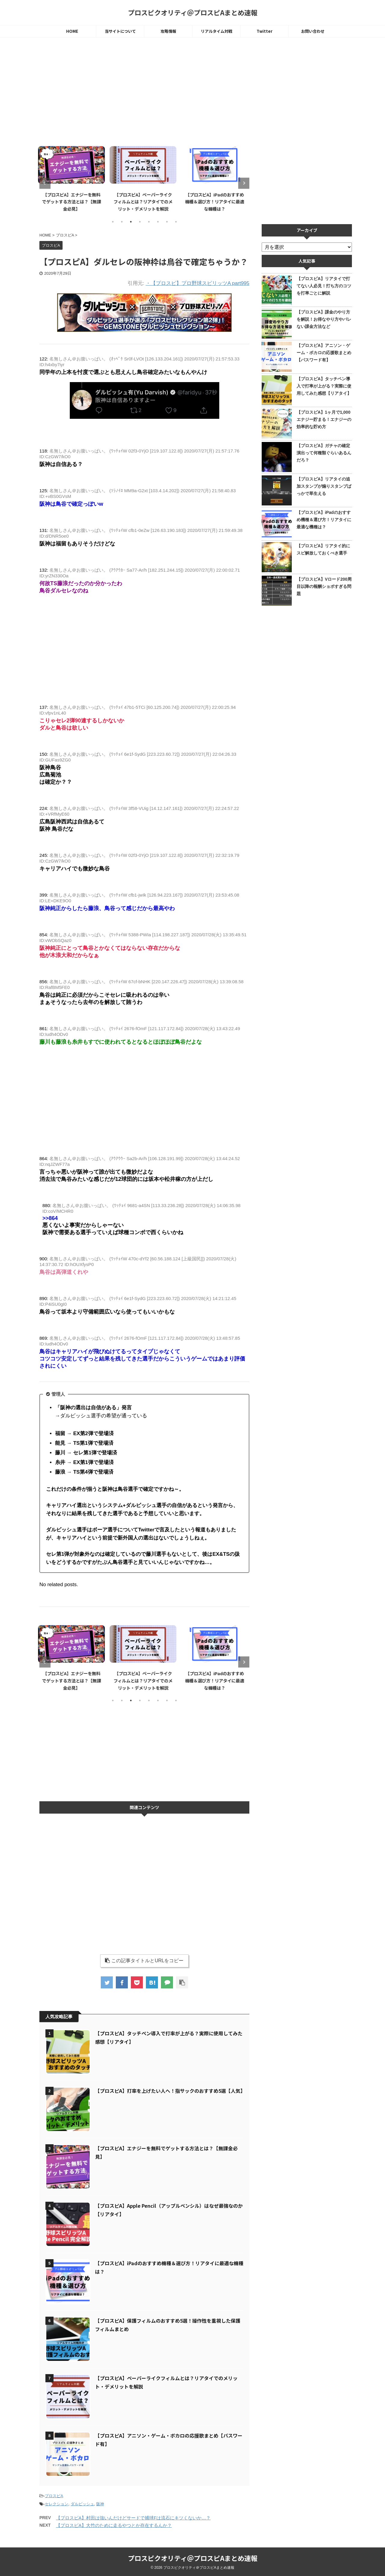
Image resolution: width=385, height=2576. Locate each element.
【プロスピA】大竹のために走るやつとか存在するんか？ (114, 2525)
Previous (45, 183)
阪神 (100, 2504)
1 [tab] (113, 222)
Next (243, 183)
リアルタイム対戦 (216, 31)
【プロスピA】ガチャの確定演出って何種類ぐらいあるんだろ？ (324, 452)
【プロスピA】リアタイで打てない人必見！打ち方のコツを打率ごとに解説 (324, 285)
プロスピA (54, 2496)
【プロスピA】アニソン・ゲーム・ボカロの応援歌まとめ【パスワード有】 (324, 352)
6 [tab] (158, 222)
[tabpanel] (72, 178)
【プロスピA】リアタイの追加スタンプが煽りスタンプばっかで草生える (324, 486)
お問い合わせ (313, 31)
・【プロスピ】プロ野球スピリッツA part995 (197, 283)
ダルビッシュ (82, 2504)
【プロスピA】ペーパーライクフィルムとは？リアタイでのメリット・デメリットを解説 (144, 201)
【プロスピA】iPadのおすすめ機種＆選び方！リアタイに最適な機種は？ (215, 201)
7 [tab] (167, 222)
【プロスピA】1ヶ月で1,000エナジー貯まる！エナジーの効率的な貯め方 (324, 419)
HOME (72, 31)
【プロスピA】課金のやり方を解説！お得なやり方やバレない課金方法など (324, 319)
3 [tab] (131, 222)
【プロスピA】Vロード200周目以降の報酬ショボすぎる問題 (324, 586)
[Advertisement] (144, 92)
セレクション (56, 2504)
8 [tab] (176, 222)
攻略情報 (168, 31)
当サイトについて (120, 31)
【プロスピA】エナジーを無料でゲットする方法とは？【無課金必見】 (72, 201)
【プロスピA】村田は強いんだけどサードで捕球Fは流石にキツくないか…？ (133, 2517)
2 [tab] (122, 222)
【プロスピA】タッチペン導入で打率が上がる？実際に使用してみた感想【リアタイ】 (324, 386)
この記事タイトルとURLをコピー (144, 1960)
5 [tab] (149, 222)
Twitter (265, 31)
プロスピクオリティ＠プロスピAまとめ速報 (192, 12)
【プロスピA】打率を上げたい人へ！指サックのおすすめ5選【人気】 (170, 2090)
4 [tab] (140, 222)
